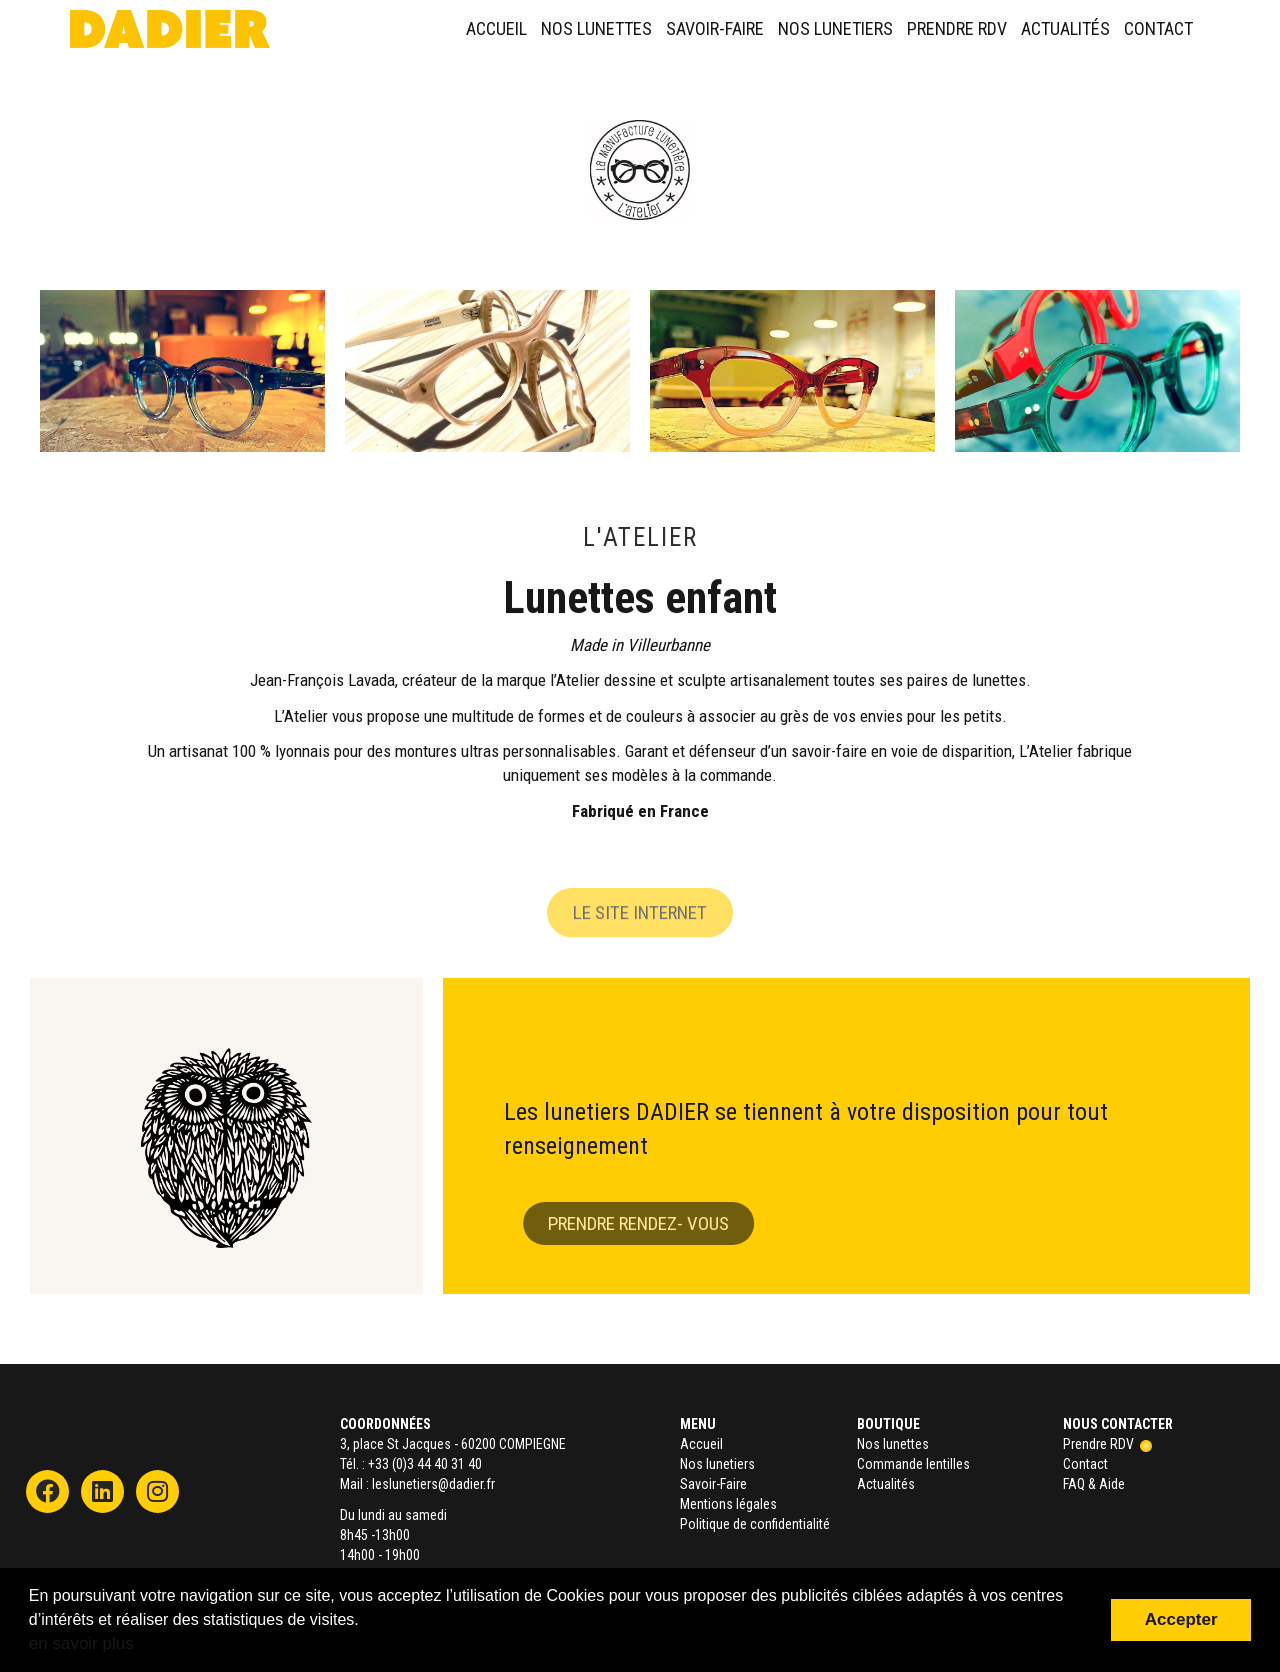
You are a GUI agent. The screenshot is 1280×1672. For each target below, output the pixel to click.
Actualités (1065, 28)
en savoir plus (81, 1643)
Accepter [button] (1181, 1619)
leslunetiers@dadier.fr (433, 1484)
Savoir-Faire (715, 28)
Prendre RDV (957, 28)
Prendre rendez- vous (658, 1223)
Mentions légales (728, 1504)
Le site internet (640, 933)
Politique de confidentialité (755, 1524)
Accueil (496, 28)
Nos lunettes (596, 28)
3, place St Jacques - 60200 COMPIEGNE (453, 1444)
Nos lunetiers (835, 28)
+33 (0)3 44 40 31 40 (425, 1464)
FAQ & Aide (1094, 1484)
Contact (1158, 28)
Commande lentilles (913, 1464)
